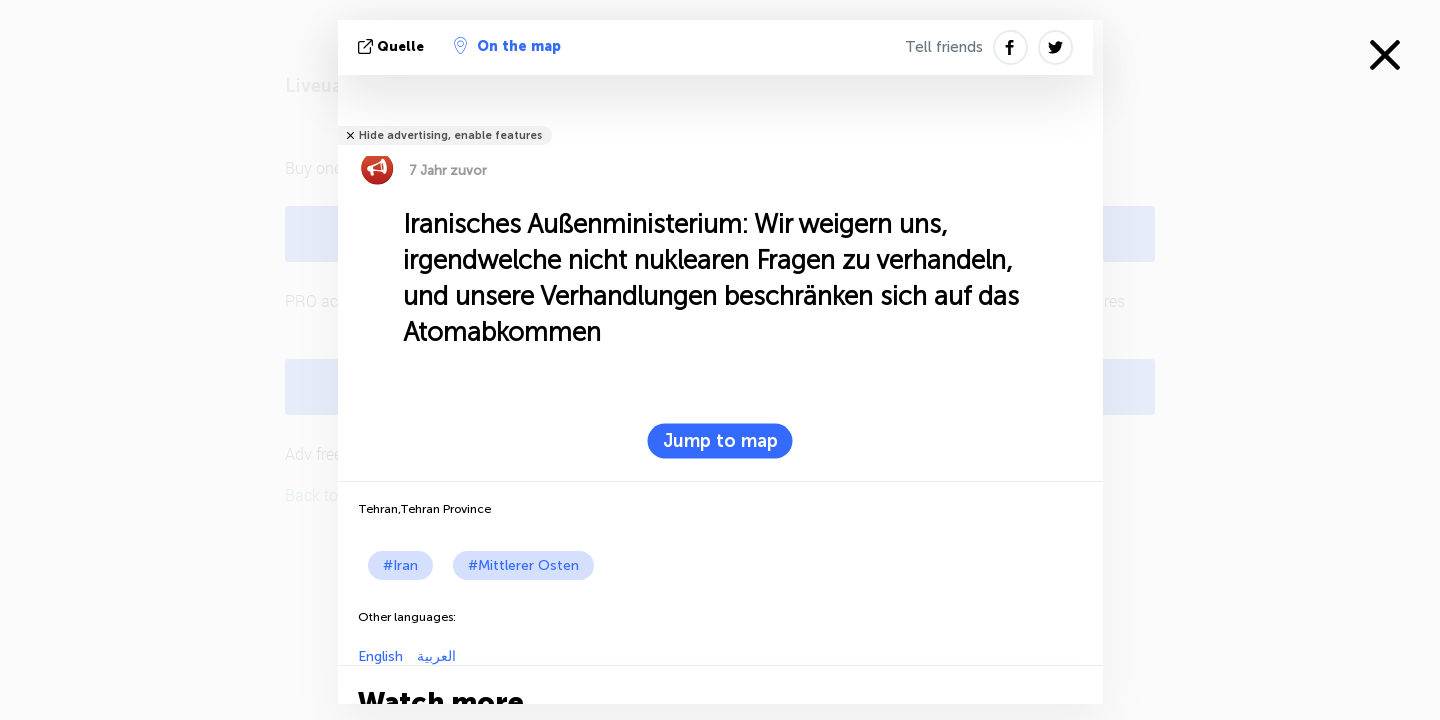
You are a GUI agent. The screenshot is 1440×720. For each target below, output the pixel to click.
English (380, 656)
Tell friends (944, 47)
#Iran (400, 565)
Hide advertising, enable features (450, 135)
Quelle (393, 46)
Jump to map (720, 441)
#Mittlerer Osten (523, 565)
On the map (507, 46)
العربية (434, 656)
